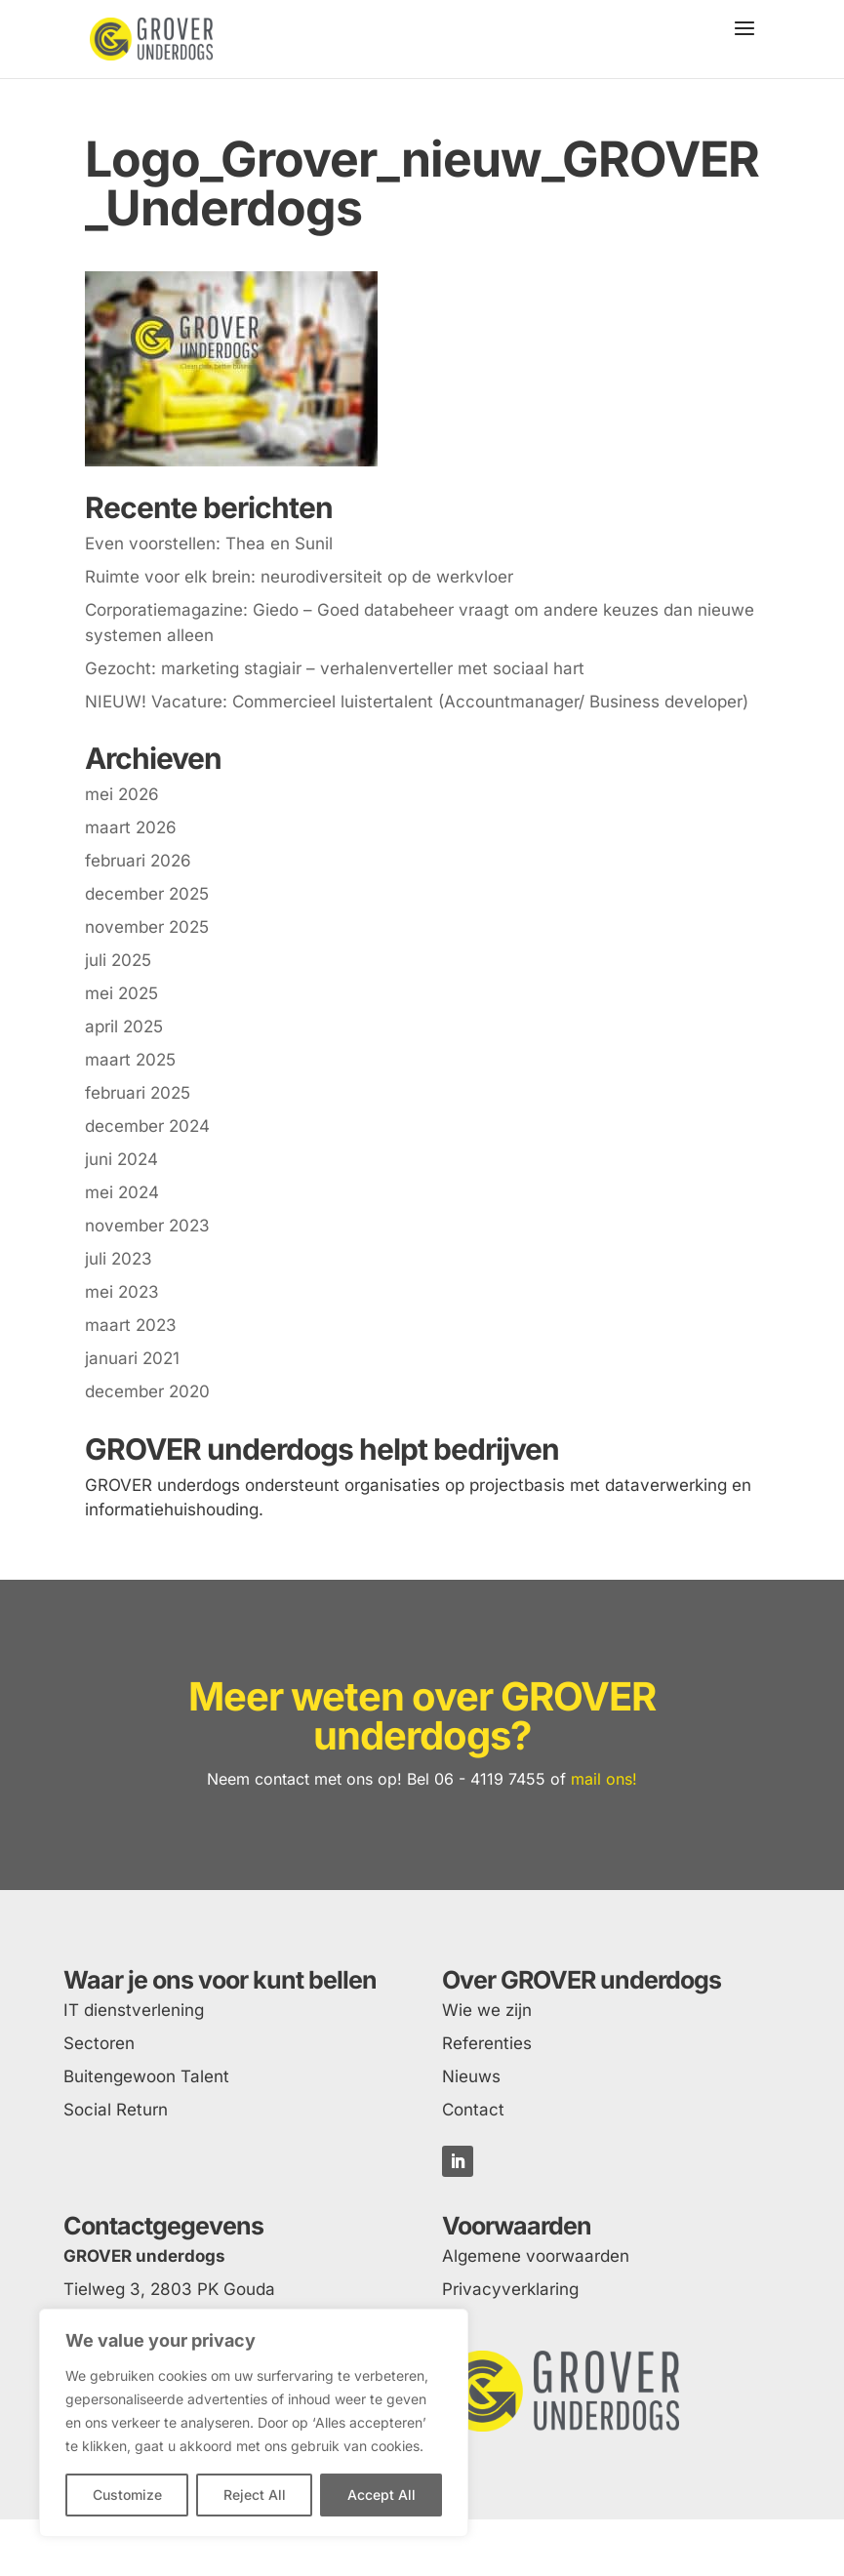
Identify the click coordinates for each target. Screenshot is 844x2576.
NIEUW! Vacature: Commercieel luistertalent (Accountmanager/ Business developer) (416, 701)
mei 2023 (122, 1292)
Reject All (254, 2494)
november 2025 (147, 927)
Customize (127, 2494)
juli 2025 (118, 960)
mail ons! (604, 1779)
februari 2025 (137, 1093)
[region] (253, 2423)
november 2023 (147, 1225)
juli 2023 (118, 1258)
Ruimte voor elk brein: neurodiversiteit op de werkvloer (299, 576)
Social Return (115, 2109)
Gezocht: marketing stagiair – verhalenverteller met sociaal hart (334, 668)
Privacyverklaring (510, 2289)
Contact (473, 2109)
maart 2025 (130, 1059)
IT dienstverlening (133, 2010)
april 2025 (124, 1026)
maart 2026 (131, 827)
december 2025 (147, 894)
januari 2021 (132, 1358)
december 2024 (147, 1126)
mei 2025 (121, 993)
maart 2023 (131, 1325)
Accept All (381, 2494)
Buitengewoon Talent (146, 2076)
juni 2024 (121, 1159)
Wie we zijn (487, 2010)
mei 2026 (122, 794)
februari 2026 (138, 860)
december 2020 (147, 1391)
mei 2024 (122, 1192)
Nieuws (471, 2076)
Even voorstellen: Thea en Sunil (209, 543)
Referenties (487, 2043)
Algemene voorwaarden (535, 2256)
